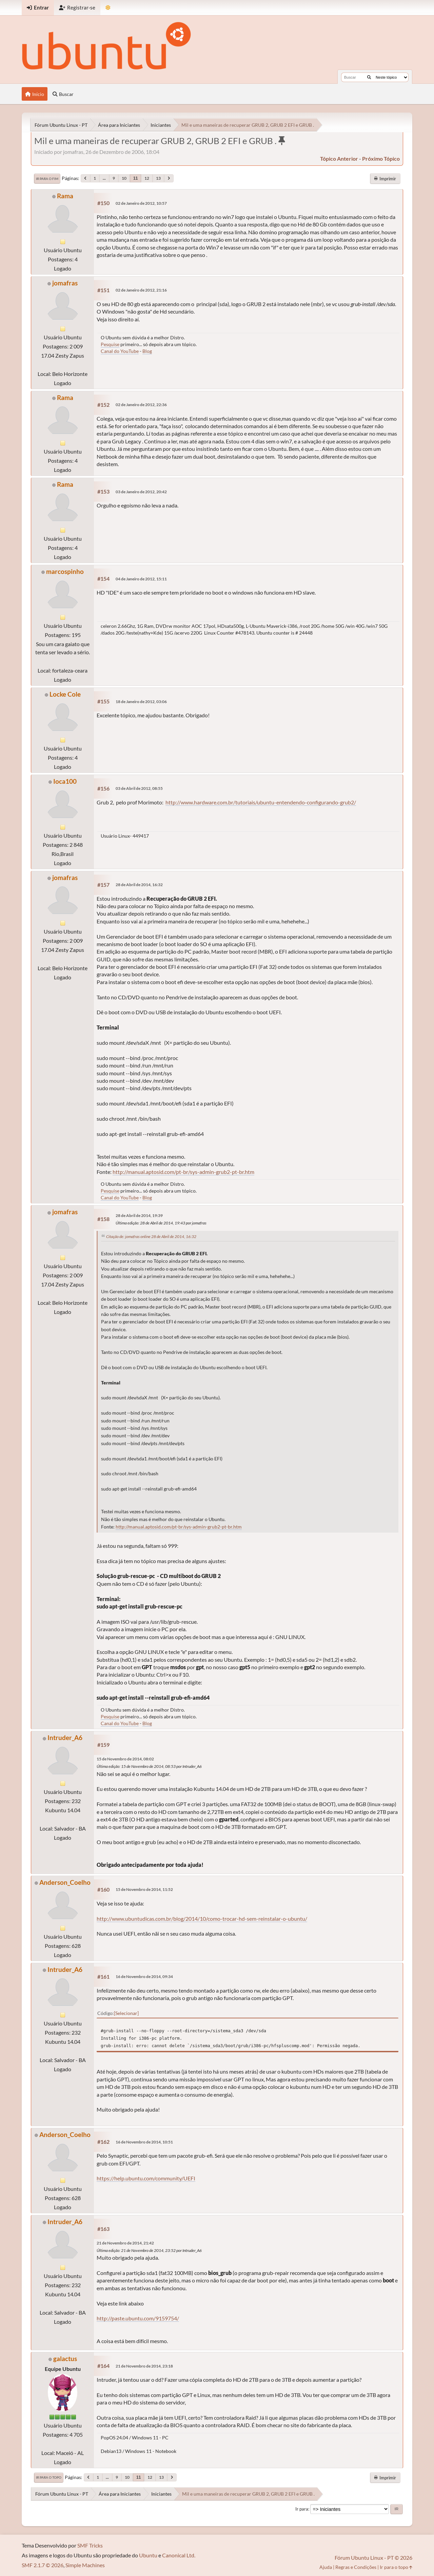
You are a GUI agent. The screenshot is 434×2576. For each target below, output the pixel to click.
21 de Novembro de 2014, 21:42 (125, 2243)
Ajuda (325, 2567)
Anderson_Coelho (65, 1882)
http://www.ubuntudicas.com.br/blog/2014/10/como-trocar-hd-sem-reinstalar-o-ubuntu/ (202, 1918)
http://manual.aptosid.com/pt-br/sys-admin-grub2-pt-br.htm (183, 1172)
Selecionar (126, 2013)
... (104, 178)
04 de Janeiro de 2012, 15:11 (141, 579)
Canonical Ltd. (178, 2555)
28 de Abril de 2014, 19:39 (139, 1215)
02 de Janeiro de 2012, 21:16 (141, 290)
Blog (147, 351)
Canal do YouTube (120, 351)
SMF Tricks (90, 2545)
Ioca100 (65, 781)
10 (124, 178)
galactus (65, 2358)
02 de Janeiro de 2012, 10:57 (141, 203)
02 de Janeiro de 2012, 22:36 (141, 404)
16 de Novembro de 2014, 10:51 (144, 2142)
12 (146, 178)
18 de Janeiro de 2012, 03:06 (141, 701)
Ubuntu (148, 2555)
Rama (65, 196)
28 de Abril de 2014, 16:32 (139, 884)
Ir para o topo (48, 2477)
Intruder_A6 (64, 1737)
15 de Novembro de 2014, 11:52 (144, 1889)
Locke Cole (65, 694)
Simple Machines (85, 2565)
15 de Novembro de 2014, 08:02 (125, 1759)
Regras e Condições (355, 2567)
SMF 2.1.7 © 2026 (42, 2565)
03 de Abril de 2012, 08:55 (139, 788)
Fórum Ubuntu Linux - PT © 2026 (373, 2557)
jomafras (65, 283)
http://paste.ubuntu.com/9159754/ (138, 2318)
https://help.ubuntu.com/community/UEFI (146, 2178)
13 (158, 178)
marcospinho (65, 571)
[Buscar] (369, 77)
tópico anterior (339, 158)
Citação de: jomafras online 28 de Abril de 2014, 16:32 (151, 1236)
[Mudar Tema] (108, 7)
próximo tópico (381, 158)
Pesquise (110, 344)
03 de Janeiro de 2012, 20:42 (141, 492)
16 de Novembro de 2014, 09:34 (144, 1976)
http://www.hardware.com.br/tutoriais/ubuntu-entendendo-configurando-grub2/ (260, 802)
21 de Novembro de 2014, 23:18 (144, 2366)
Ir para (301, 2509)
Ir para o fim (47, 179)
